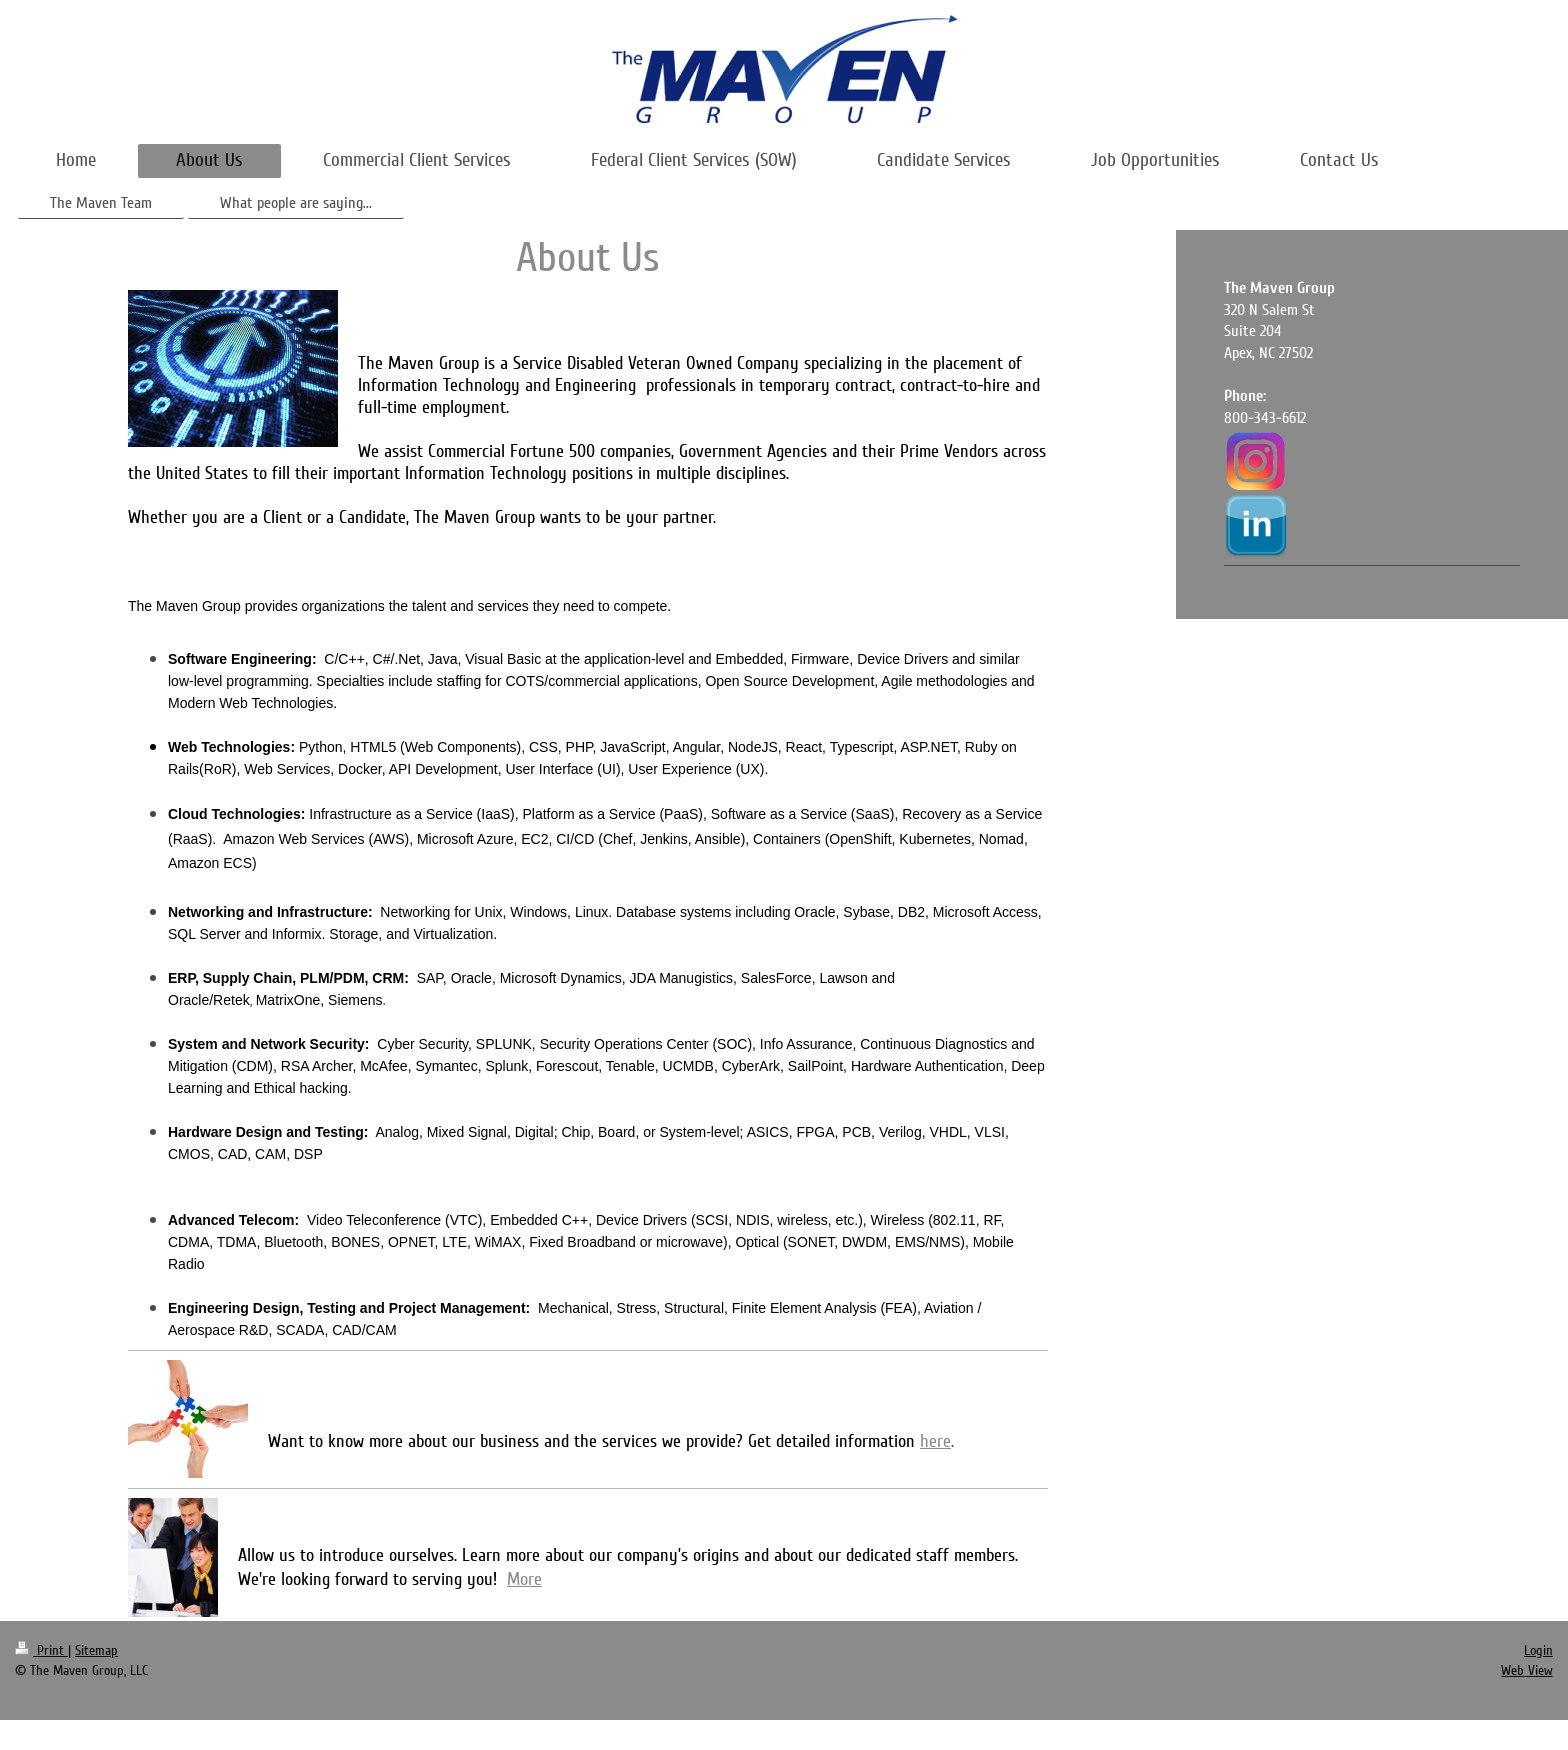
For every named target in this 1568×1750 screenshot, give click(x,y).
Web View (1527, 1670)
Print (41, 1650)
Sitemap (96, 1650)
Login (1538, 1650)
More (524, 1579)
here (935, 1441)
